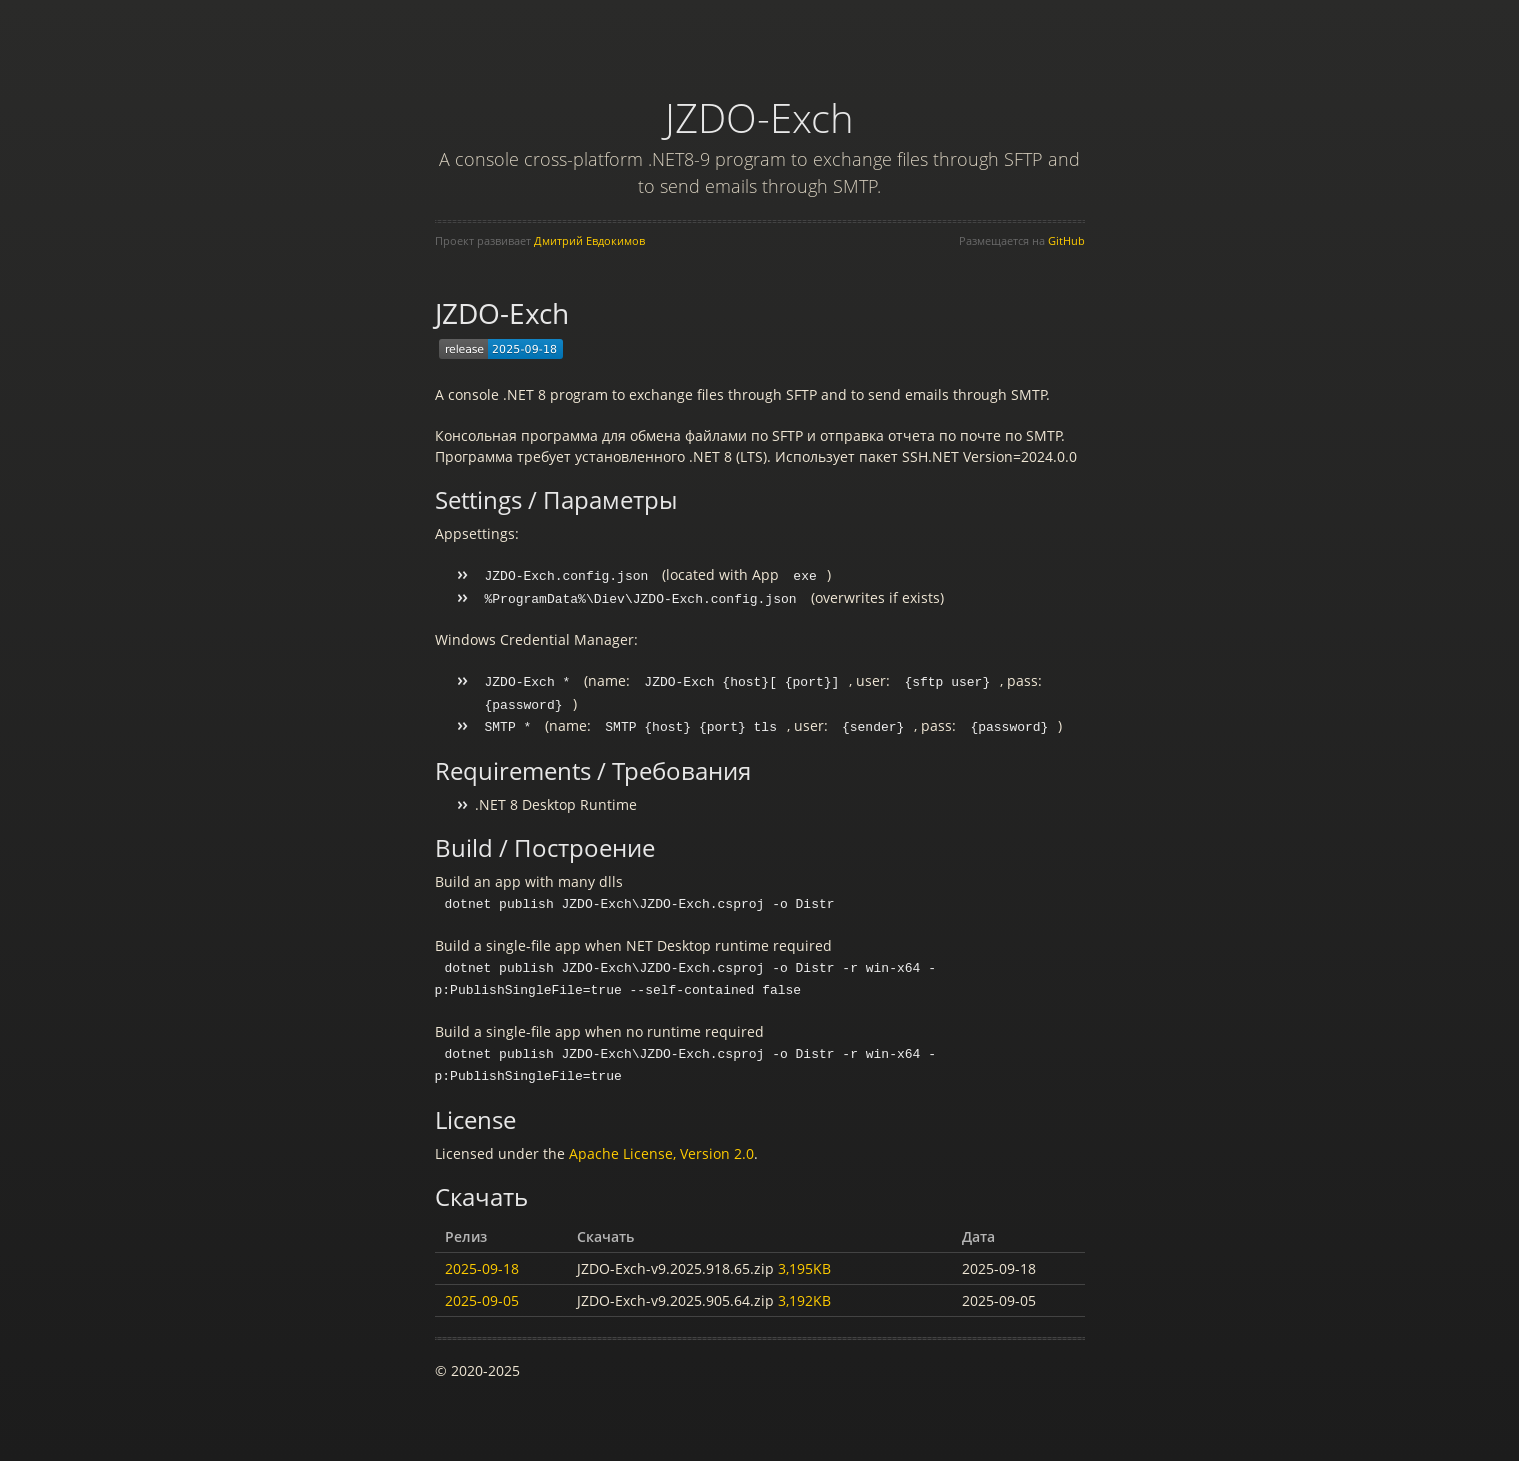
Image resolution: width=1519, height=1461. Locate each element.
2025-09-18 (482, 1258)
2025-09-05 (482, 1290)
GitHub (1066, 240)
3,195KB (804, 1258)
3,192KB (804, 1290)
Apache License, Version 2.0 (661, 1143)
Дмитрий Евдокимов (589, 240)
